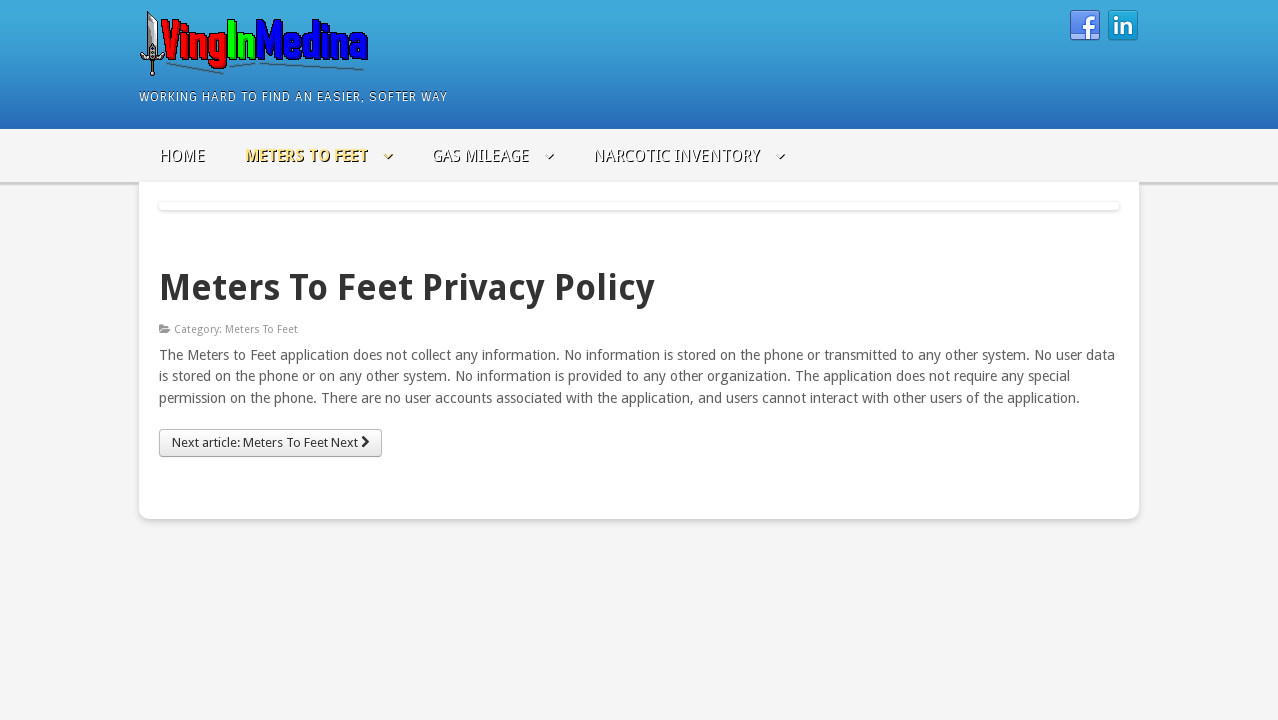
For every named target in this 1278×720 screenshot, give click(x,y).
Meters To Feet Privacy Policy (407, 287)
